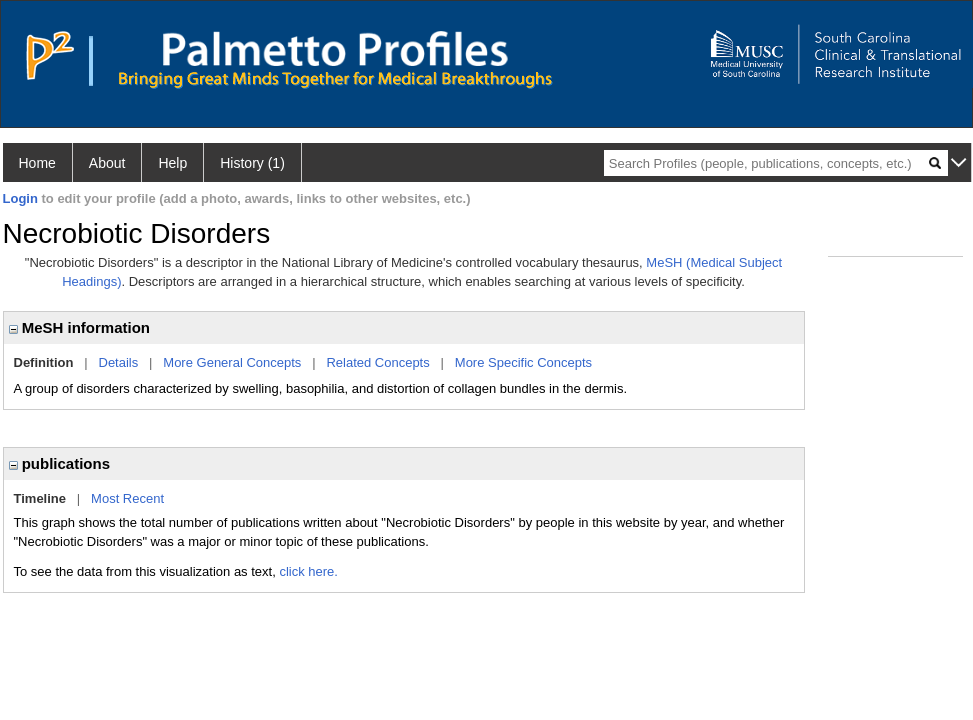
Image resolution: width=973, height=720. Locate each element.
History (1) (252, 163)
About (107, 163)
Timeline (40, 498)
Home (37, 163)
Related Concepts (377, 362)
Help (172, 163)
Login (20, 198)
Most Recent (127, 498)
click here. (308, 571)
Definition (44, 362)
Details (119, 362)
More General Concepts (232, 362)
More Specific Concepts (523, 362)
